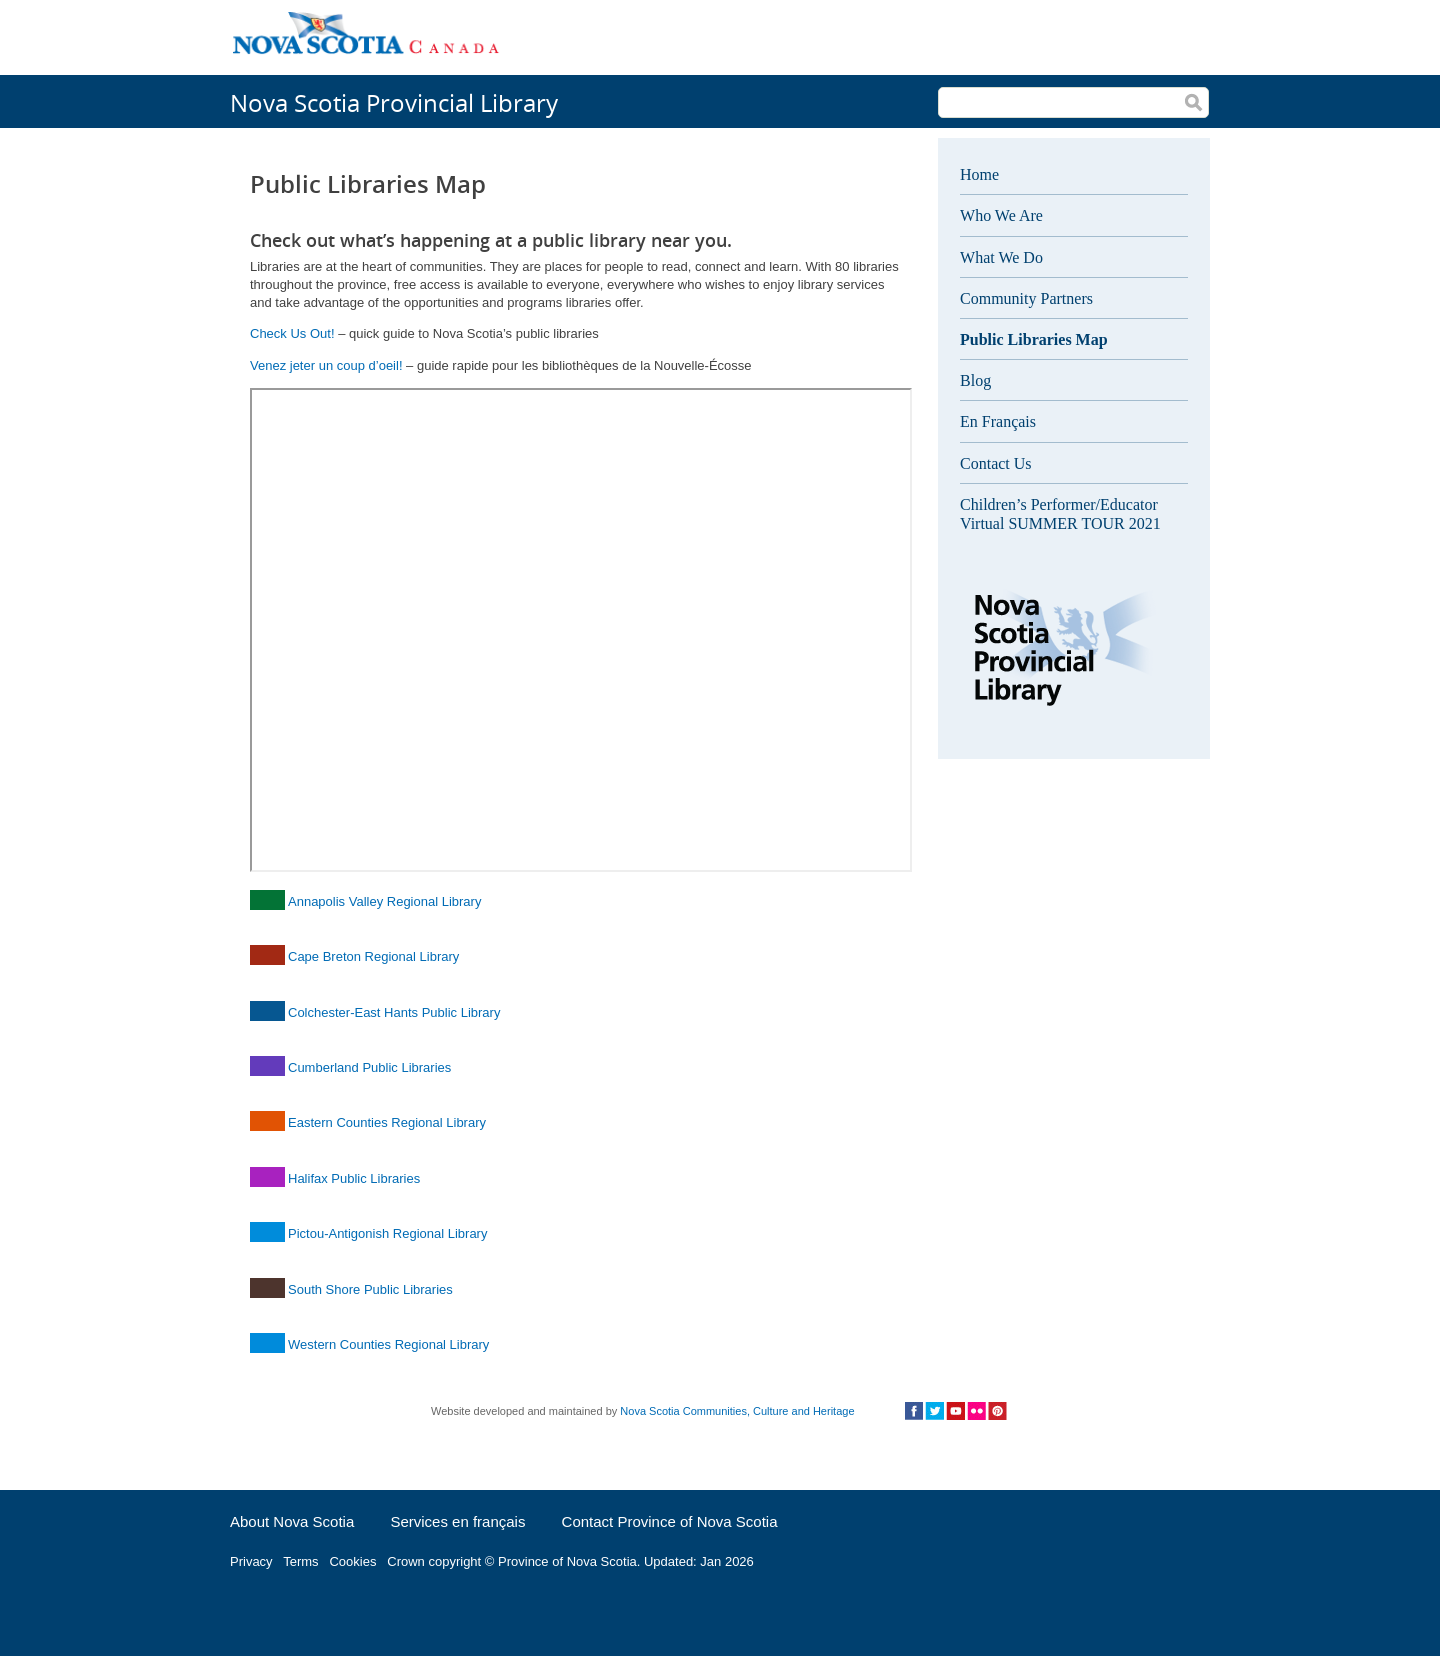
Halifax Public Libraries (354, 1178)
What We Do (1001, 257)
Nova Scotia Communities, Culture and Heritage (737, 1411)
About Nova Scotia (292, 1521)
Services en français (457, 1521)
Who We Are (1001, 215)
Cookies (352, 1561)
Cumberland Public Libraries (369, 1067)
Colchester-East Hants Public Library (394, 1012)
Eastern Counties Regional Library (387, 1122)
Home (979, 174)
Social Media (955, 1411)
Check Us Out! (292, 333)
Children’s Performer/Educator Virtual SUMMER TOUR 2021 (1060, 514)
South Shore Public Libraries (370, 1289)
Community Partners (1026, 298)
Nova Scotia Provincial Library (394, 102)
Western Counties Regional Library (388, 1344)
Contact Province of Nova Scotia (670, 1521)
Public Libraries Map (1034, 339)
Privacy (251, 1561)
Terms (300, 1561)
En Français (998, 421)
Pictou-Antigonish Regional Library (387, 1233)
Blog (975, 380)
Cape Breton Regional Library (373, 956)
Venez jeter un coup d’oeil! (326, 365)
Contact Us (996, 463)
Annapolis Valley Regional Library (384, 901)
